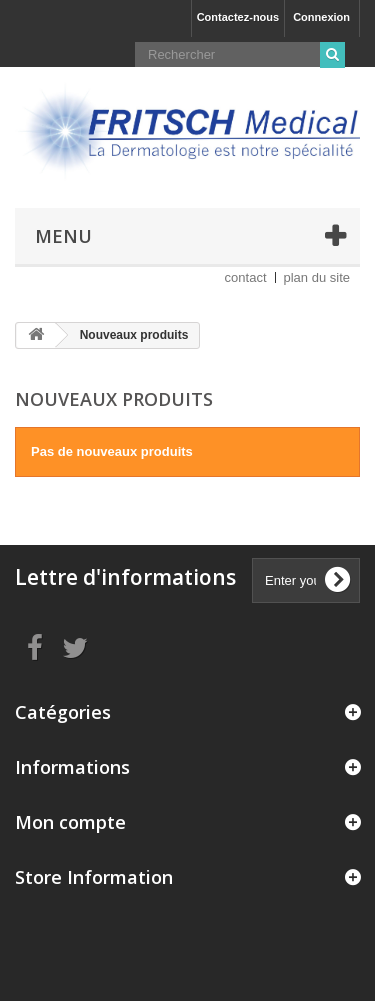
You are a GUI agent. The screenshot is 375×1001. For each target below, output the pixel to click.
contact (246, 277)
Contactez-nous (238, 17)
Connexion (321, 17)
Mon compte (70, 822)
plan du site (317, 277)
